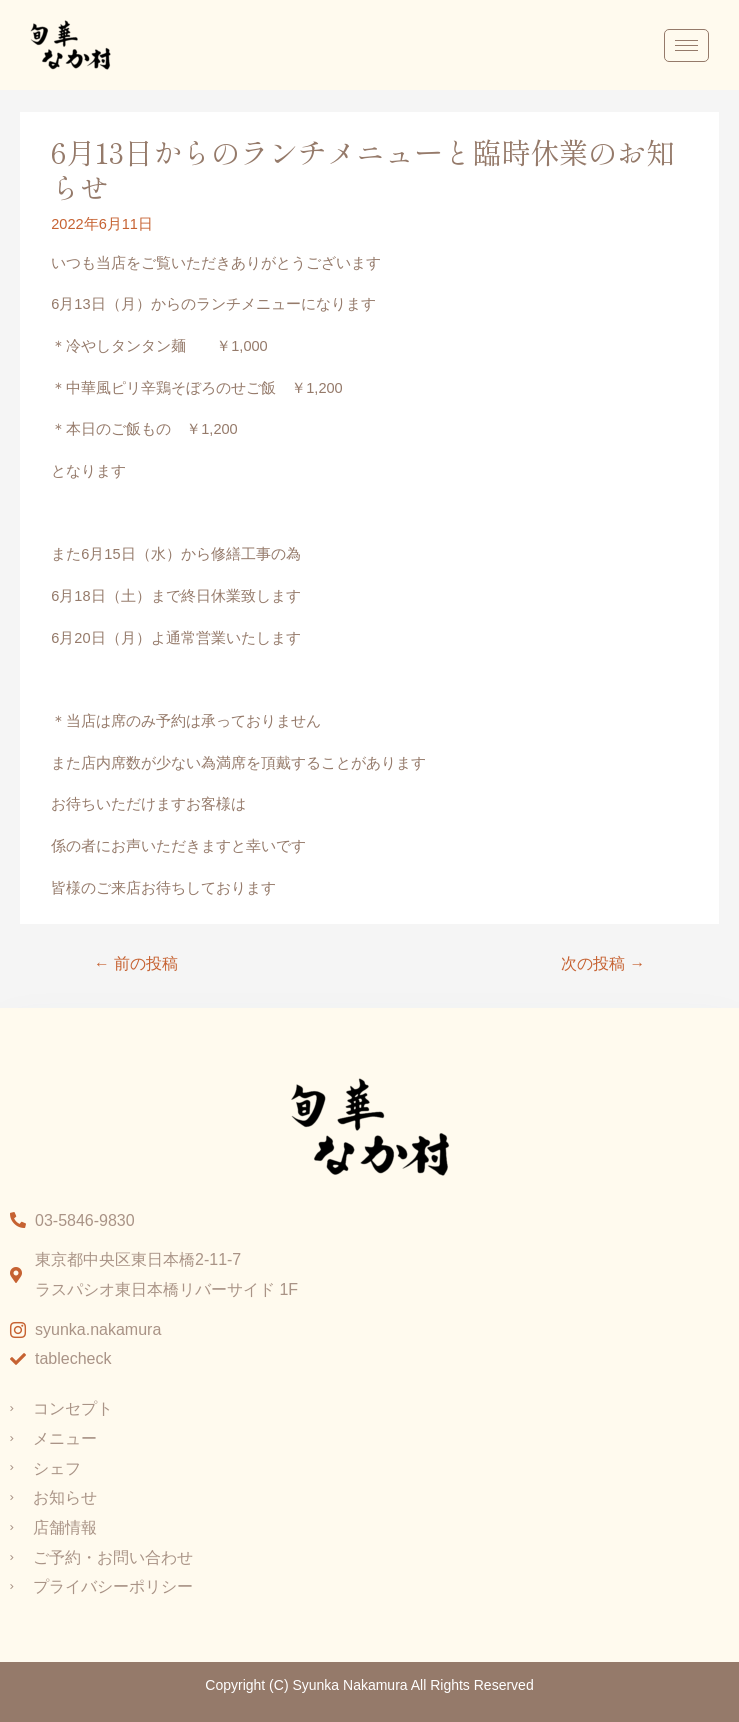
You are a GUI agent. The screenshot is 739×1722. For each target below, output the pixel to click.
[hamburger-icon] (686, 45)
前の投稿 (136, 963)
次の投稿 (603, 963)
